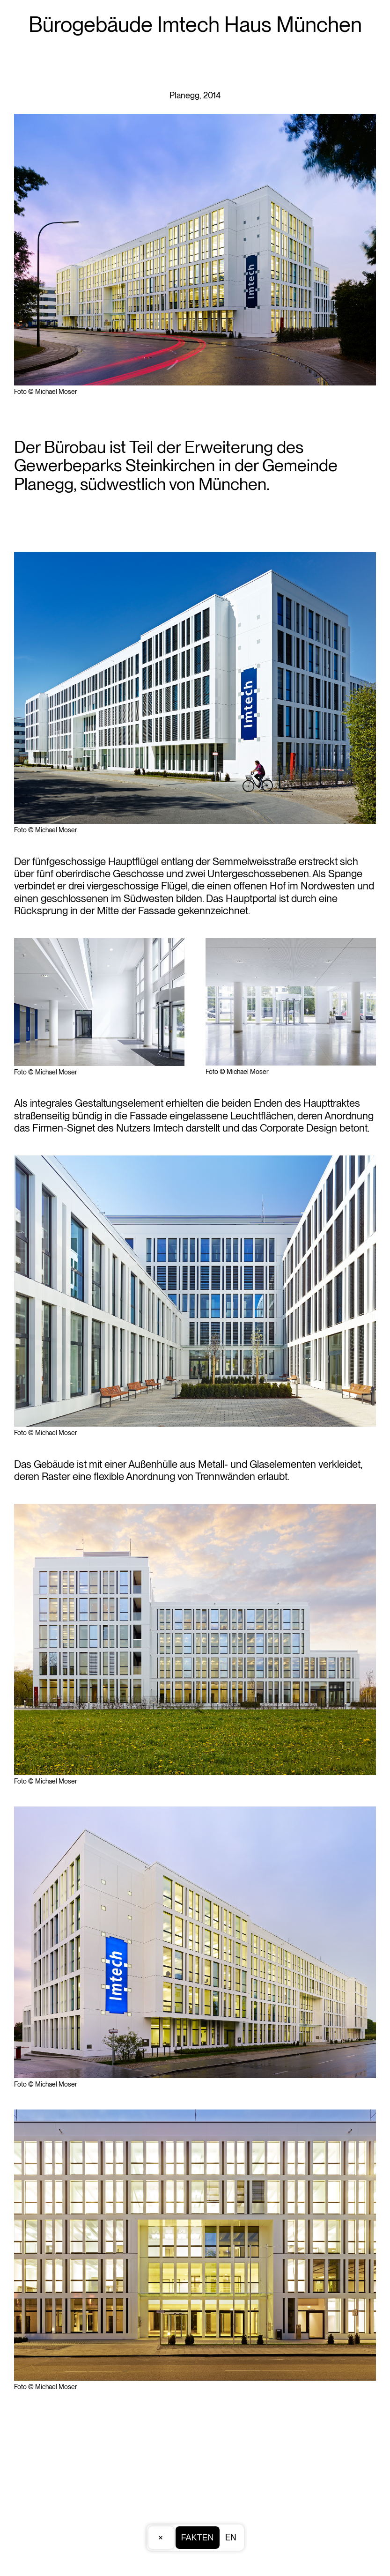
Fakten (197, 2537)
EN (230, 2537)
